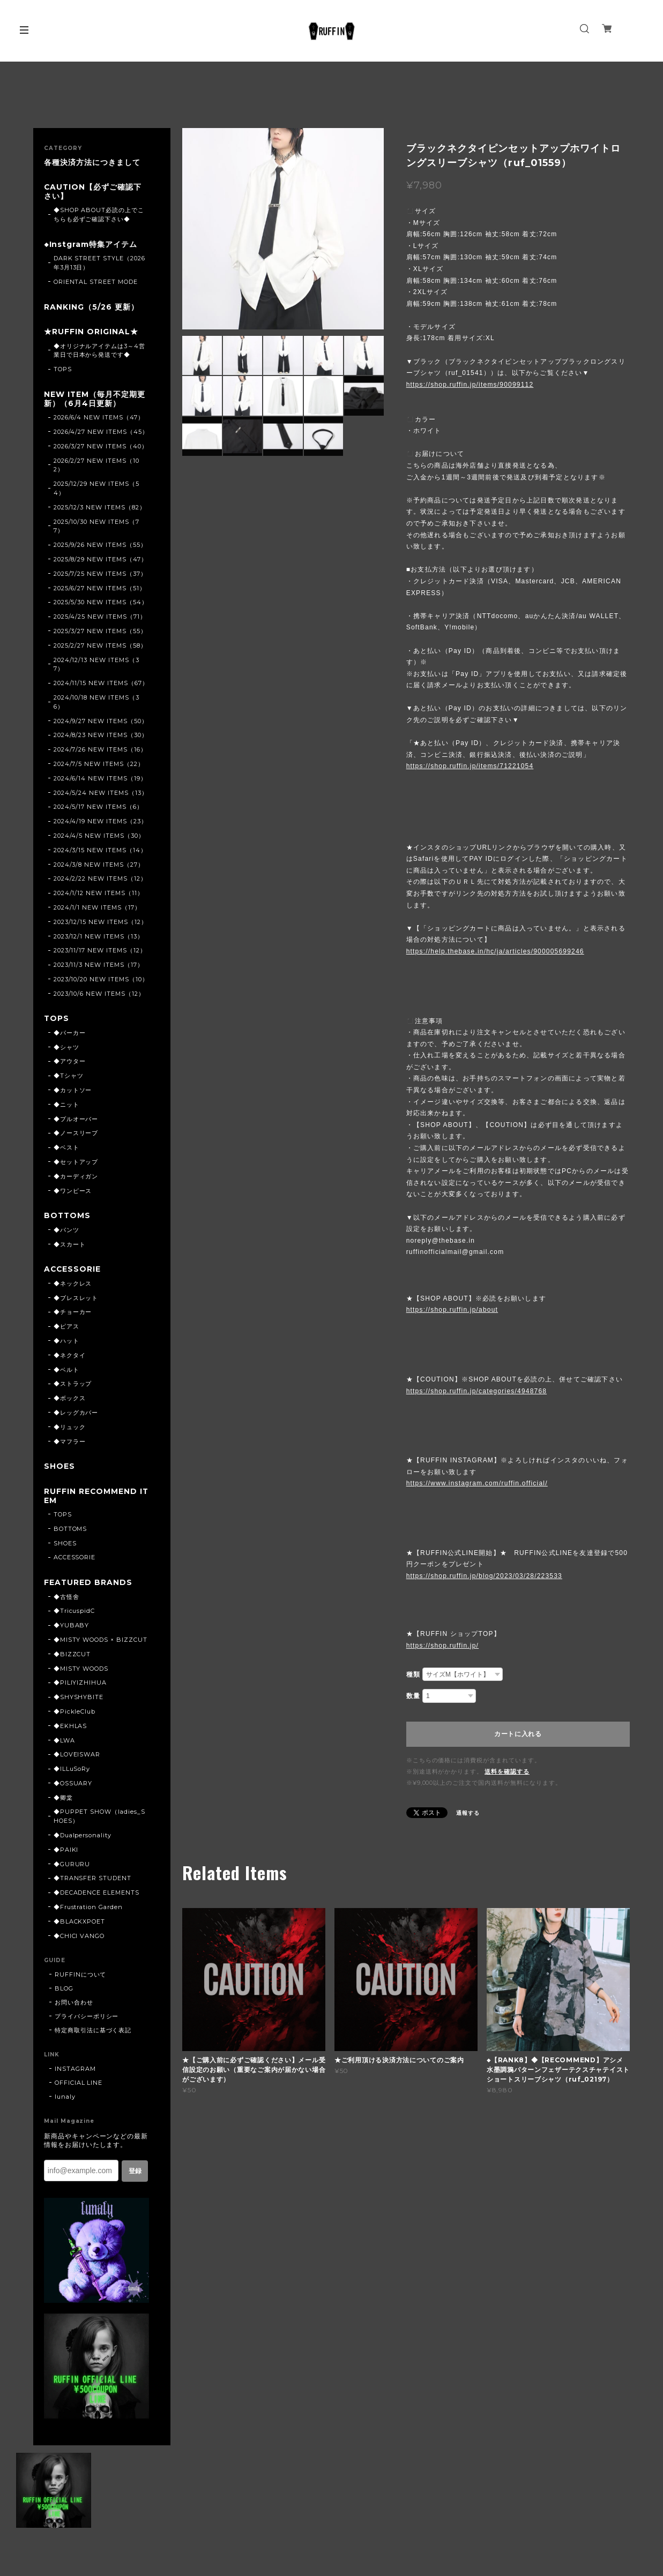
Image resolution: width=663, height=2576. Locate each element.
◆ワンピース (73, 1192)
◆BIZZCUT (72, 1657)
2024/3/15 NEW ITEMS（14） (100, 851)
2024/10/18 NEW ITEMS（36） (96, 703)
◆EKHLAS (70, 1728)
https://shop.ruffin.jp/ (442, 1645)
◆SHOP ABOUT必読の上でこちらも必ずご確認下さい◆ (99, 215)
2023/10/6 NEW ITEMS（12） (99, 994)
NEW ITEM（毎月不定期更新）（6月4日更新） (94, 400)
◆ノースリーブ (76, 1134)
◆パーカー (70, 1034)
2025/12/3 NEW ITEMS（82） (100, 508)
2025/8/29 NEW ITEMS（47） (100, 560)
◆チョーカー (73, 1314)
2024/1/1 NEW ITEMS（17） (97, 908)
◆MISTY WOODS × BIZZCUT (100, 1642)
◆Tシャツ (69, 1077)
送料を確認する (507, 1771)
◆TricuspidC (74, 1613)
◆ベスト (66, 1149)
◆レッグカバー (76, 1414)
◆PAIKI (66, 1852)
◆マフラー (70, 1443)
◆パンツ (66, 1231)
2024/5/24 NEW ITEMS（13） (101, 794)
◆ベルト (66, 1371)
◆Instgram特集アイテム (90, 245)
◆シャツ (66, 1049)
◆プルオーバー (76, 1120)
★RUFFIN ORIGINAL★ (91, 332)
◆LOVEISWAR (77, 1757)
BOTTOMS (68, 1217)
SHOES (59, 1468)
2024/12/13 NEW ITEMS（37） (96, 665)
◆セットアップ (76, 1163)
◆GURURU (72, 1867)
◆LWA (64, 1742)
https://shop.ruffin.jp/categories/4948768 (476, 1391)
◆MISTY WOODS (81, 1670)
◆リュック (70, 1428)
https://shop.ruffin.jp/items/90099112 (470, 384)
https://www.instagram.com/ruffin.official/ (477, 1483)
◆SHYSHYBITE (79, 1699)
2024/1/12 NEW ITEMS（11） (99, 894)
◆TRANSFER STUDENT (92, 1880)
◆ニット (66, 1106)
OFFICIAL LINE (78, 2085)
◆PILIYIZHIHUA (80, 1685)
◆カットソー (73, 1091)
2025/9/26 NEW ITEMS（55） (100, 546)
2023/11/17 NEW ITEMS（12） (100, 952)
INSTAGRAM (75, 2071)
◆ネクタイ (70, 1357)
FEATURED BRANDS (88, 1585)
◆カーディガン (76, 1178)
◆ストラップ (73, 1386)
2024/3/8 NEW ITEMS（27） (99, 865)
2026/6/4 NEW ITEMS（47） (99, 419)
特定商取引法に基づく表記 (93, 2033)
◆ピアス (66, 1328)
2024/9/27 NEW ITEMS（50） (101, 722)
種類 (413, 1674)
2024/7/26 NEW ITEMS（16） (100, 751)
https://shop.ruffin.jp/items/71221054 (470, 766)
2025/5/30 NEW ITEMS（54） (101, 603)
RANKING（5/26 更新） (91, 307)
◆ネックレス (73, 1285)
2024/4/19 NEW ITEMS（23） (100, 823)
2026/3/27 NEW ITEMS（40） (101, 447)
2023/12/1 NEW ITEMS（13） (99, 937)
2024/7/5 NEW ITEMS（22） (99, 765)
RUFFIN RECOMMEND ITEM (93, 1498)
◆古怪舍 (66, 1599)
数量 (413, 1696)
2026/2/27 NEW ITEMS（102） (96, 466)
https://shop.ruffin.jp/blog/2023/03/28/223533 (484, 1576)
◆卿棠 (63, 1800)
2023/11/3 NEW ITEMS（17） (99, 966)
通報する (468, 1812)
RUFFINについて (81, 1977)
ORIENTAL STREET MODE (96, 282)
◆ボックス (70, 1400)
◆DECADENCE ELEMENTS (96, 1895)
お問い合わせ (74, 2005)
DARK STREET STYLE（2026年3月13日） (99, 264)
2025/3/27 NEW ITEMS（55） (100, 632)
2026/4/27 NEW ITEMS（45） (101, 433)
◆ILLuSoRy (72, 1771)
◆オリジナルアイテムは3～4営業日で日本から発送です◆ (99, 351)
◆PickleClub (75, 1714)
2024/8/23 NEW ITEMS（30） (101, 736)
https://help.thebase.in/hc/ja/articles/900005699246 (495, 951)
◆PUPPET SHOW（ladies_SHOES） (99, 1819)
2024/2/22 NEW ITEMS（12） (100, 880)
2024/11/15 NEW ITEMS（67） (101, 684)
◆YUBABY (72, 1628)
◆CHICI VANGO (79, 1938)
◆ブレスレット (76, 1299)
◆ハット (66, 1343)
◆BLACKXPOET (80, 1924)
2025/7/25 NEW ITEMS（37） (100, 575)
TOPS (63, 370)
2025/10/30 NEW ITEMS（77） (96, 527)
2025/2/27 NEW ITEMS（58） (100, 646)
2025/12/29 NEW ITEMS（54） (96, 490)
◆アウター (70, 1063)
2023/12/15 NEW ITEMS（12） (100, 923)
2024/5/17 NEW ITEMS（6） (98, 808)
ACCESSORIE (73, 1271)
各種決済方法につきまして (92, 162)
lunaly (65, 2099)
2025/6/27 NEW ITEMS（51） (100, 589)
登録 (135, 2173)
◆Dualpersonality (82, 1838)
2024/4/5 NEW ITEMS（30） (99, 836)
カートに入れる (518, 1734)
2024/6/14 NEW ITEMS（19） (100, 779)
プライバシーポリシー (87, 2019)
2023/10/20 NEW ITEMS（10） (101, 980)
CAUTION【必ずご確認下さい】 (93, 192)
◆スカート (70, 1246)
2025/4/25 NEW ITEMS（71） (100, 618)
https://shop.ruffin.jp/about (452, 1309)
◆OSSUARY (73, 1786)
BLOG (64, 1991)
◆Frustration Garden (88, 1909)
